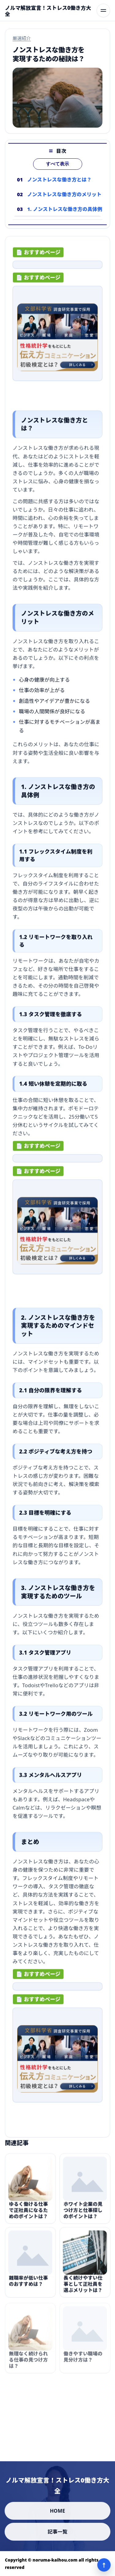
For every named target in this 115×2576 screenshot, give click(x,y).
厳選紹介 (22, 38)
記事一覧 (57, 2531)
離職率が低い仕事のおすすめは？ (28, 2284)
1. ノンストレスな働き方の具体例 (64, 209)
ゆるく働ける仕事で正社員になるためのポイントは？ (28, 2213)
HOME (57, 2510)
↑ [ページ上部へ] (104, 2565)
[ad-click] (57, 266)
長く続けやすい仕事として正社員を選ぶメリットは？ (82, 2287)
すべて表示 (57, 163)
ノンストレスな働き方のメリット (64, 194)
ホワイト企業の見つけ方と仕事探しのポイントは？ (82, 2213)
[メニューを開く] (103, 10)
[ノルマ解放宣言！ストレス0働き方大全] (48, 11)
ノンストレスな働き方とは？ (59, 179)
